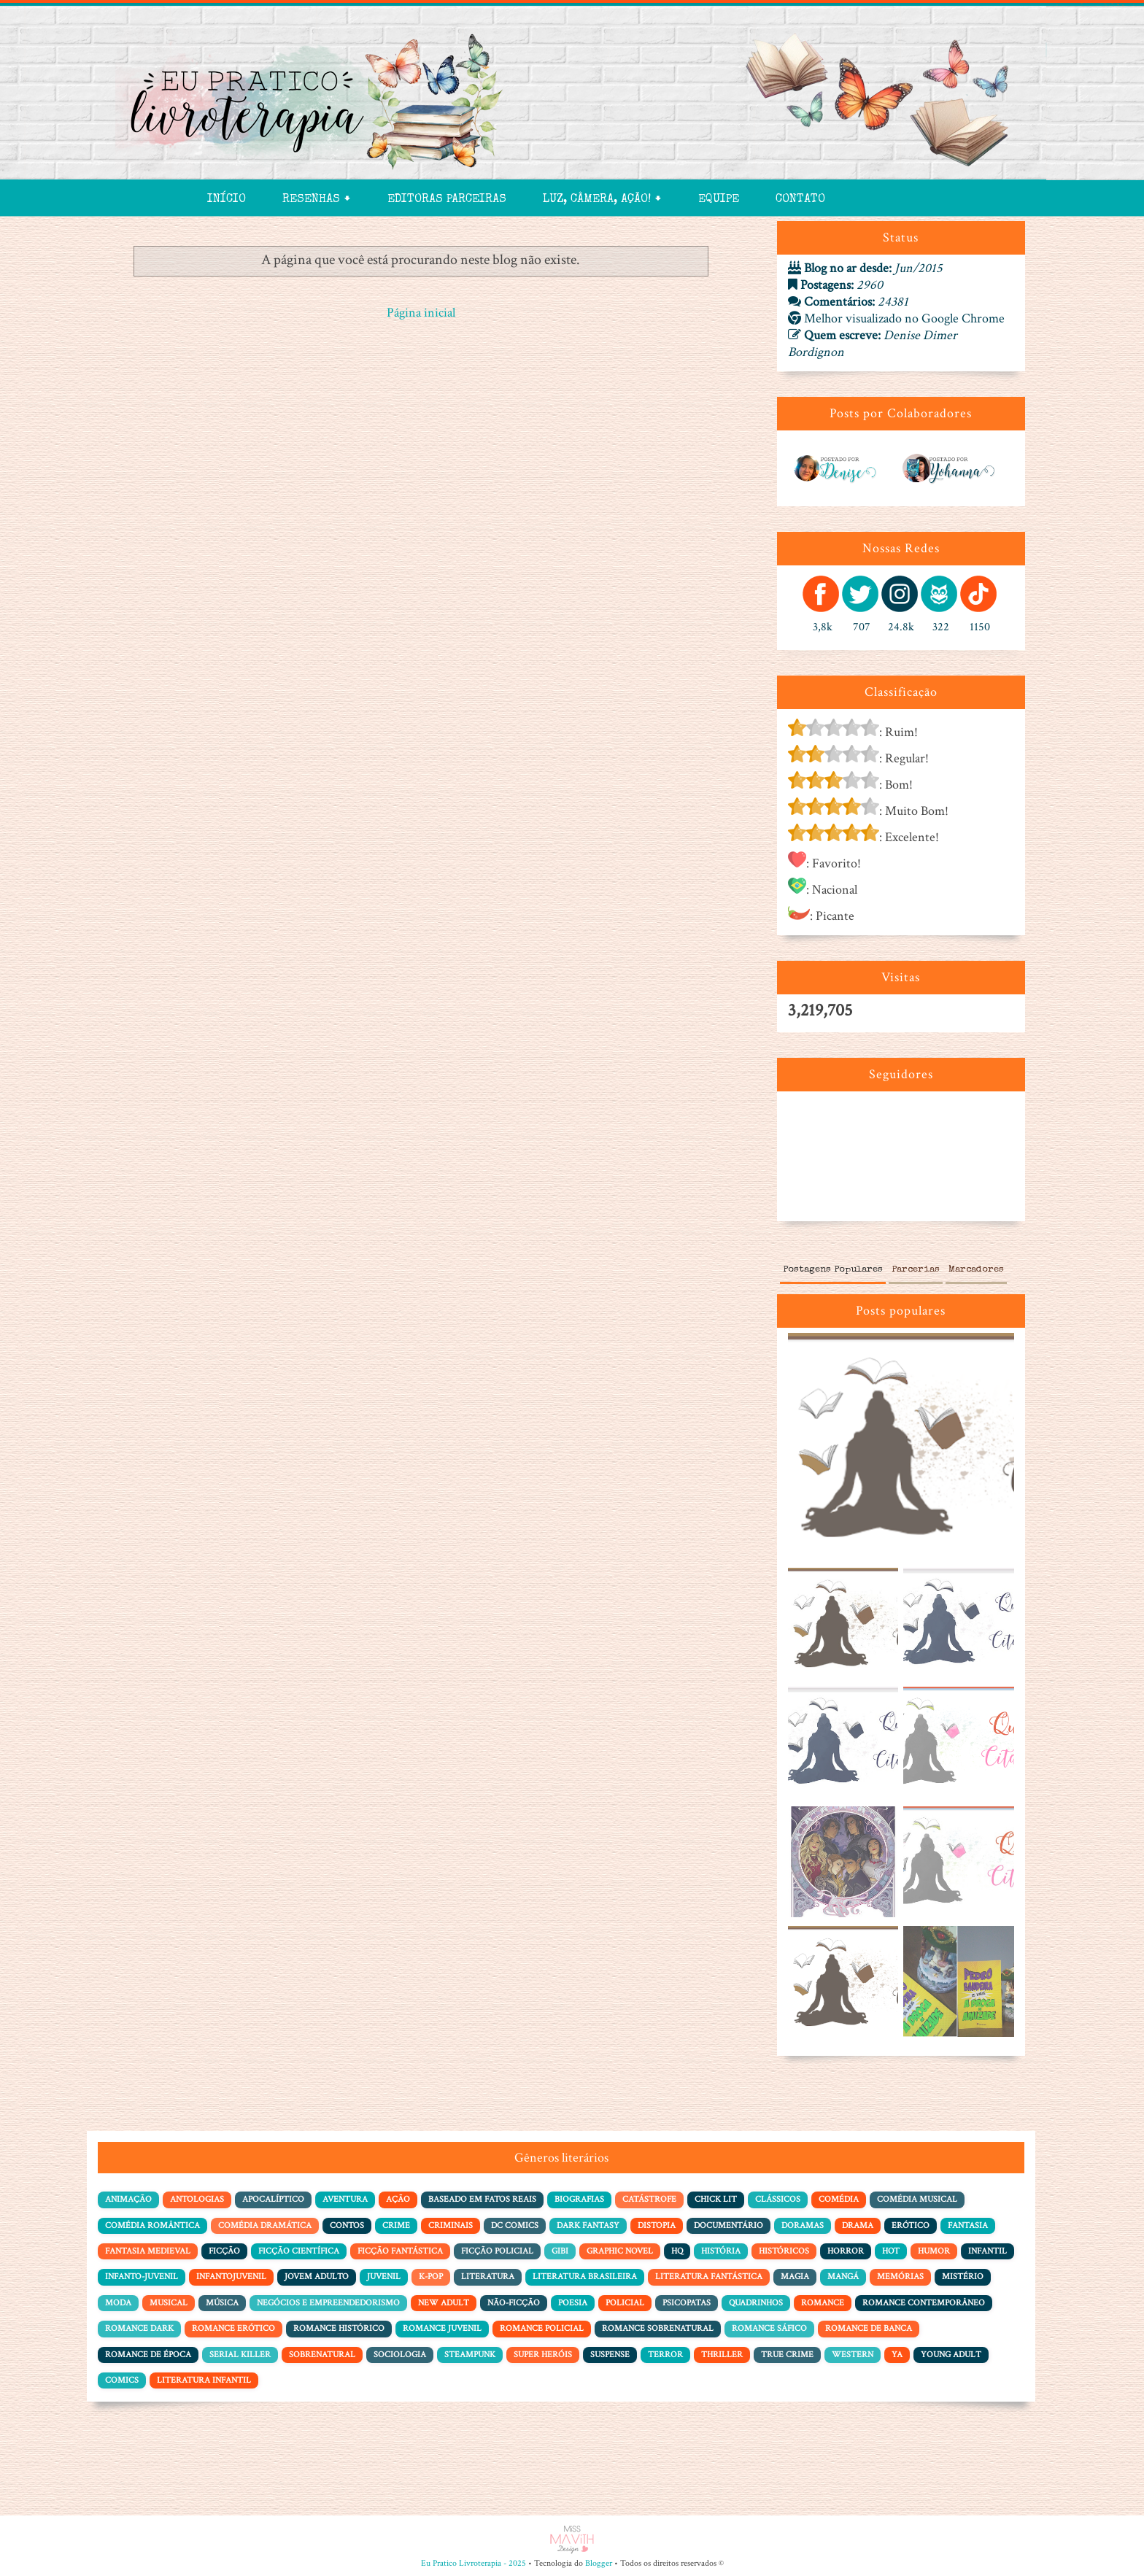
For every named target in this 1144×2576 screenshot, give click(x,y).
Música (222, 2302)
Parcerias (916, 1270)
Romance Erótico (233, 2328)
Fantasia (968, 2225)
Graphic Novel (620, 2251)
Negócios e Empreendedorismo (328, 2302)
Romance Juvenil (442, 2328)
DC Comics (514, 2225)
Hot (891, 2251)
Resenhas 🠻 (316, 200)
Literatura (487, 2276)
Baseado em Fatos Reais (482, 2199)
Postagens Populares (833, 1270)
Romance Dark (139, 2328)
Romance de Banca (868, 2328)
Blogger (598, 2563)
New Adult (443, 2302)
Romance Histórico (338, 2328)
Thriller (722, 2354)
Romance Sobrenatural (658, 2328)
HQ (677, 2251)
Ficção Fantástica (400, 2251)
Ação (398, 2199)
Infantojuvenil (231, 2276)
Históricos (784, 2251)
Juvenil (384, 2276)
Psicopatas (686, 2302)
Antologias (197, 2199)
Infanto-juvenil (141, 2276)
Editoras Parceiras (446, 200)
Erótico (911, 2225)
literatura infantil (204, 2380)
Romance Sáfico (769, 2328)
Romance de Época (148, 2354)
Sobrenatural (322, 2354)
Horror (845, 2251)
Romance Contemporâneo (923, 2302)
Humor (934, 2251)
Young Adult (951, 2354)
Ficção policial (497, 2251)
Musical (169, 2302)
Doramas (802, 2225)
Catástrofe (649, 2199)
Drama (857, 2225)
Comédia (839, 2199)
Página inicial (421, 312)
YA (897, 2354)
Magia (795, 2276)
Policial (625, 2302)
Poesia (572, 2302)
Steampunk (469, 2354)
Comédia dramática (265, 2225)
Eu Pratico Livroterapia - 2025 (473, 2563)
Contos (347, 2225)
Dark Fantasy (588, 2225)
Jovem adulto (317, 2276)
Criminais (450, 2225)
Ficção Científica (298, 2251)
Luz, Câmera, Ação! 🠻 (602, 200)
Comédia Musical (917, 2199)
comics (122, 2380)
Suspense (610, 2354)
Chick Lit (716, 2199)
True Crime (787, 2354)
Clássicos (777, 2199)
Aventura (345, 2199)
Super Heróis (543, 2354)
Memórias (900, 2276)
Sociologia (400, 2354)
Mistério (962, 2276)
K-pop (431, 2276)
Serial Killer (240, 2354)
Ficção (224, 2251)
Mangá (843, 2276)
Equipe (718, 200)
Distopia (657, 2225)
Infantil (987, 2251)
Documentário (728, 2225)
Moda (118, 2302)
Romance (822, 2302)
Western (852, 2354)
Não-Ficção (513, 2302)
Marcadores (976, 1270)
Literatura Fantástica (708, 2276)
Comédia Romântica (152, 2225)
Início (226, 200)
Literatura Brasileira (585, 2276)
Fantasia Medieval (147, 2251)
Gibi (560, 2251)
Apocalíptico (273, 2199)
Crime (396, 2225)
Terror (665, 2354)
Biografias (579, 2199)
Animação (128, 2199)
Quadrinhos (756, 2302)
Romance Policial (542, 2328)
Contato (800, 200)
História (721, 2251)
